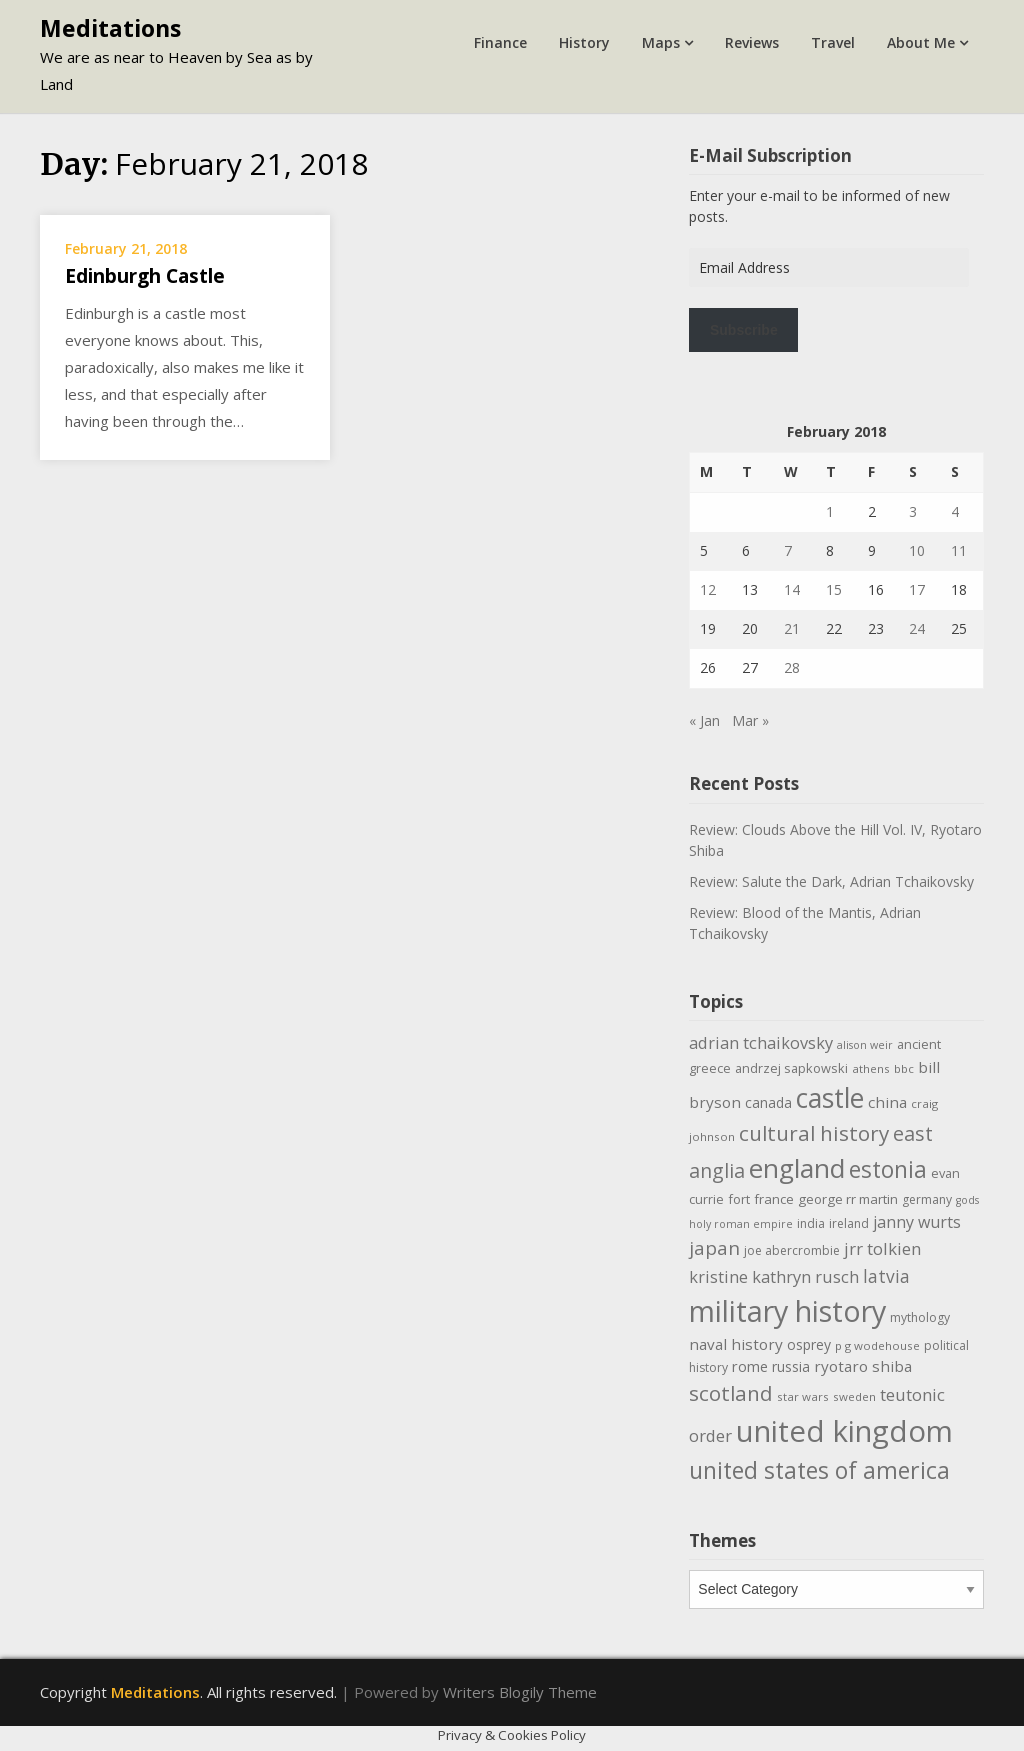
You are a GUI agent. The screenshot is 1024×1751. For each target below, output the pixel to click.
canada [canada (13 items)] (768, 1102)
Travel (833, 42)
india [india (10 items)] (811, 1223)
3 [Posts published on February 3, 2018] (913, 511)
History (584, 42)
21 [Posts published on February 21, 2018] (792, 628)
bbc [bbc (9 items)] (904, 1068)
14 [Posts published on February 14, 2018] (792, 589)
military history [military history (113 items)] (787, 1310)
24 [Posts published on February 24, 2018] (917, 628)
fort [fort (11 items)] (739, 1199)
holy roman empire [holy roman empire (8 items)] (741, 1224)
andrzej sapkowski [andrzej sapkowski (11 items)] (791, 1068)
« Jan (704, 720)
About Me (921, 42)
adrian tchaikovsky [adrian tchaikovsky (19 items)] (761, 1042)
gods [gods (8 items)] (967, 1200)
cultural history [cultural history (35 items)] (814, 1133)
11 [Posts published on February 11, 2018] (959, 550)
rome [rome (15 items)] (750, 1366)
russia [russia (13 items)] (791, 1366)
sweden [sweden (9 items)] (854, 1396)
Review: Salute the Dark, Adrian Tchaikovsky (831, 881)
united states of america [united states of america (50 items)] (819, 1470)
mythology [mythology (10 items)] (920, 1317)
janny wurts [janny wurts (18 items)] (917, 1222)
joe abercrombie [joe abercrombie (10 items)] (792, 1250)
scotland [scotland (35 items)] (731, 1393)
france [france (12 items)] (774, 1199)
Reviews (752, 42)
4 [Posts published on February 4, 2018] (955, 511)
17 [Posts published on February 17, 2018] (917, 589)
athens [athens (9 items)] (871, 1068)
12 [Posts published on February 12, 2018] (708, 589)
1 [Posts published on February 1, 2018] (830, 511)
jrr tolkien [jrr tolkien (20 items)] (882, 1248)
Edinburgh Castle (145, 276)
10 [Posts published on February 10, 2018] (917, 550)
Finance (500, 42)
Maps (661, 42)
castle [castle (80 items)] (830, 1098)
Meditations (110, 28)
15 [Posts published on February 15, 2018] (834, 589)
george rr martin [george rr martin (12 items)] (848, 1199)
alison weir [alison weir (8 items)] (865, 1045)
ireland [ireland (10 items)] (849, 1223)
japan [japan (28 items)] (714, 1248)
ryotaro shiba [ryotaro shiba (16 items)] (863, 1366)
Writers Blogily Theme (520, 1692)
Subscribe (744, 330)
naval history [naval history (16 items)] (736, 1344)
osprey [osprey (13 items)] (809, 1344)
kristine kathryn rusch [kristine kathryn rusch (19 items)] (774, 1276)
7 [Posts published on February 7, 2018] (788, 550)
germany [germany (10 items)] (927, 1199)
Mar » (750, 720)
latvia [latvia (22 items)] (886, 1276)
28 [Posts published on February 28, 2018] (792, 667)
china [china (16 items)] (887, 1102)
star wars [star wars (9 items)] (803, 1396)
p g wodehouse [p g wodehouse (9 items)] (877, 1345)
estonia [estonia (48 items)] (888, 1169)
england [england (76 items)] (797, 1168)
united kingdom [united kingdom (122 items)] (844, 1431)
